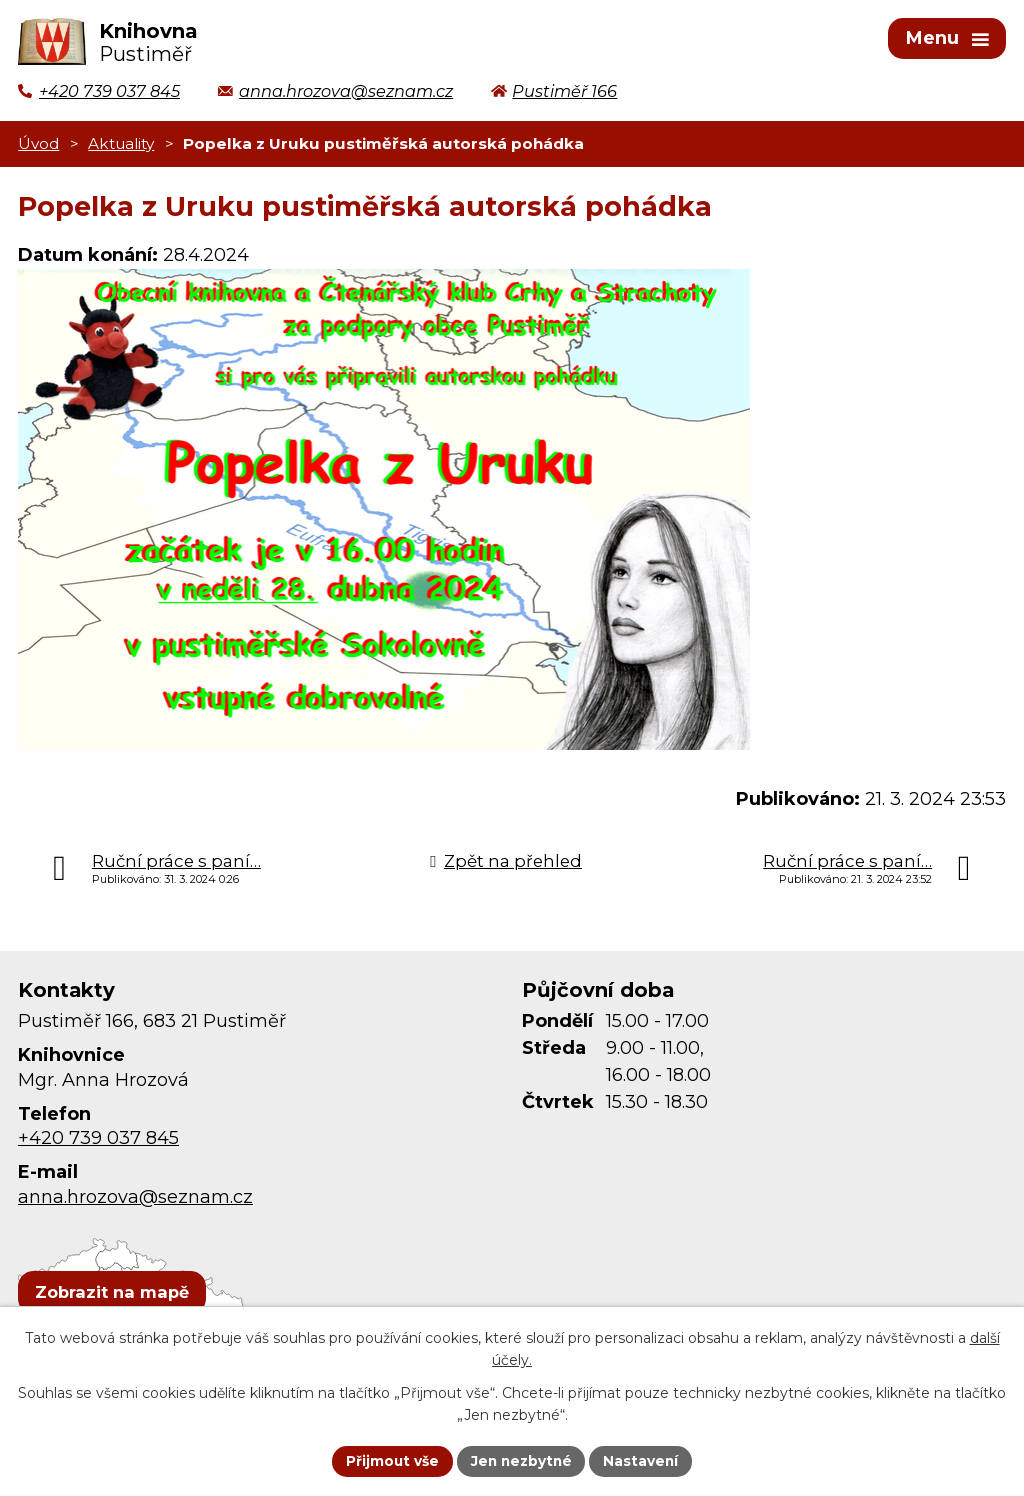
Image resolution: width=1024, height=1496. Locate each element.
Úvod (38, 146)
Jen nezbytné (521, 1460)
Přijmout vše (390, 1460)
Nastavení (644, 1460)
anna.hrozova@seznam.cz (135, 1200)
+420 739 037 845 (98, 1142)
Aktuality (121, 146)
